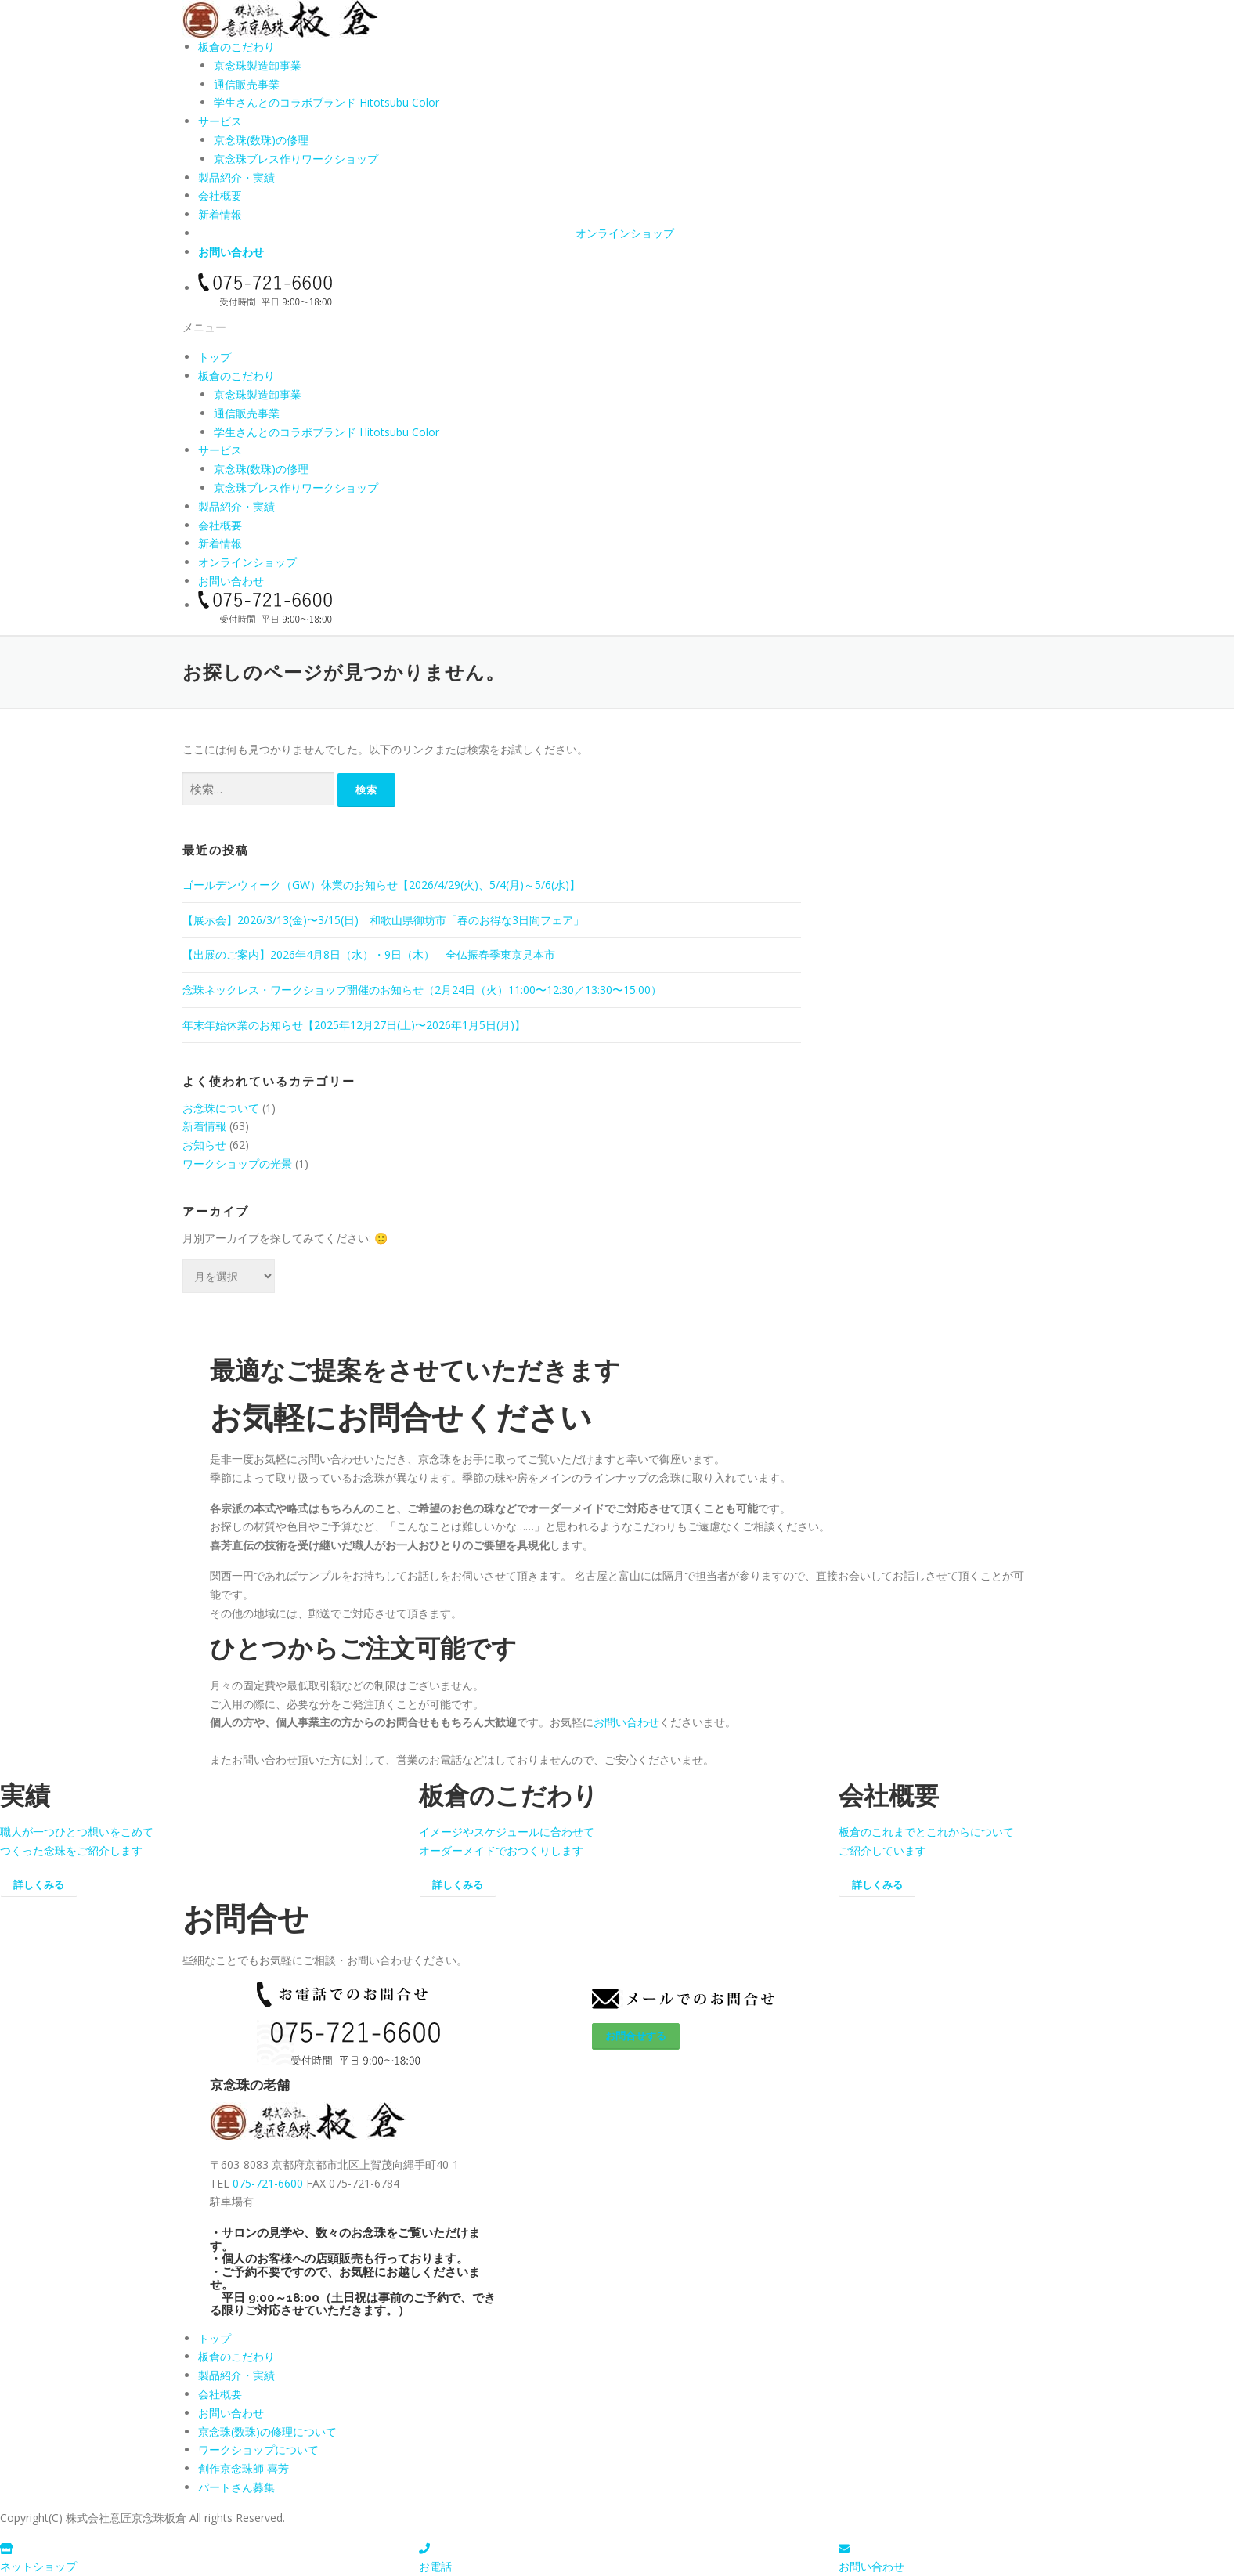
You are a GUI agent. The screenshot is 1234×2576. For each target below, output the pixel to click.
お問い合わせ (231, 251)
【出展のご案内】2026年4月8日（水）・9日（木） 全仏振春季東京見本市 (368, 954)
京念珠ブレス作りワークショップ (296, 158)
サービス (220, 121)
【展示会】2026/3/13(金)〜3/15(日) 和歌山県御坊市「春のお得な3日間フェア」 (383, 919)
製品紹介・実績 (236, 177)
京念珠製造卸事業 (257, 65)
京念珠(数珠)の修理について (267, 2431)
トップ (214, 356)
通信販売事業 (247, 84)
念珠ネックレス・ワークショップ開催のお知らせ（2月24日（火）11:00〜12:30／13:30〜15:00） (422, 989)
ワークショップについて (258, 2449)
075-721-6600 (268, 2183)
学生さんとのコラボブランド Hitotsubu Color (326, 102)
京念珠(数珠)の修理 (261, 139)
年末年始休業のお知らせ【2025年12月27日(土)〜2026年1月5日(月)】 (353, 1024)
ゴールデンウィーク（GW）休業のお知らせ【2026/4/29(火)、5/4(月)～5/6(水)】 (381, 884)
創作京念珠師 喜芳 (243, 2468)
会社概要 (220, 195)
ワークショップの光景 (237, 1163)
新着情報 (220, 214)
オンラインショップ (625, 233)
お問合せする (635, 2036)
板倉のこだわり (236, 46)
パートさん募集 (236, 2487)
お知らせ (204, 1144)
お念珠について (220, 1107)
